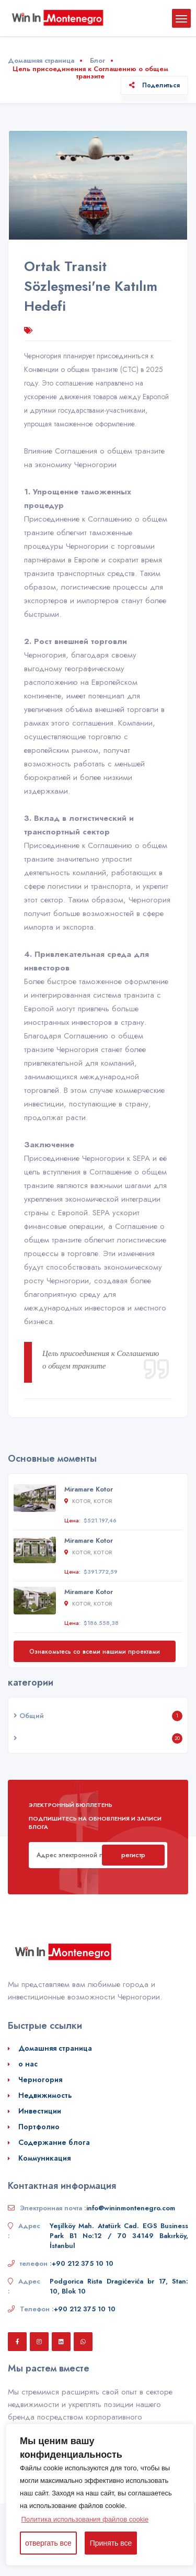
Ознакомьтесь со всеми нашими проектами (94, 1651)
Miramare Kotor (88, 1489)
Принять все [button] (111, 2543)
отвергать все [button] (48, 2543)
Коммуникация (44, 2158)
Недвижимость (45, 2095)
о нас (28, 2064)
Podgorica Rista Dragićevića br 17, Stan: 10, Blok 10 (119, 2286)
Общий (29, 1716)
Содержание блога (54, 2142)
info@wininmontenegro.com (130, 2208)
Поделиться (154, 85)
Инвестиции (39, 2111)
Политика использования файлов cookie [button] (85, 2519)
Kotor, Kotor (88, 1501)
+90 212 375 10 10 (82, 2263)
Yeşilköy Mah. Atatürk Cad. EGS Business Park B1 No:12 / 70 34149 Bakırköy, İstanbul (119, 2236)
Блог (97, 60)
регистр (133, 1855)
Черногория (40, 2079)
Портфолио (39, 2126)
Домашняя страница (41, 60)
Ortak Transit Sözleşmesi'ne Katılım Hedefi (90, 286)
